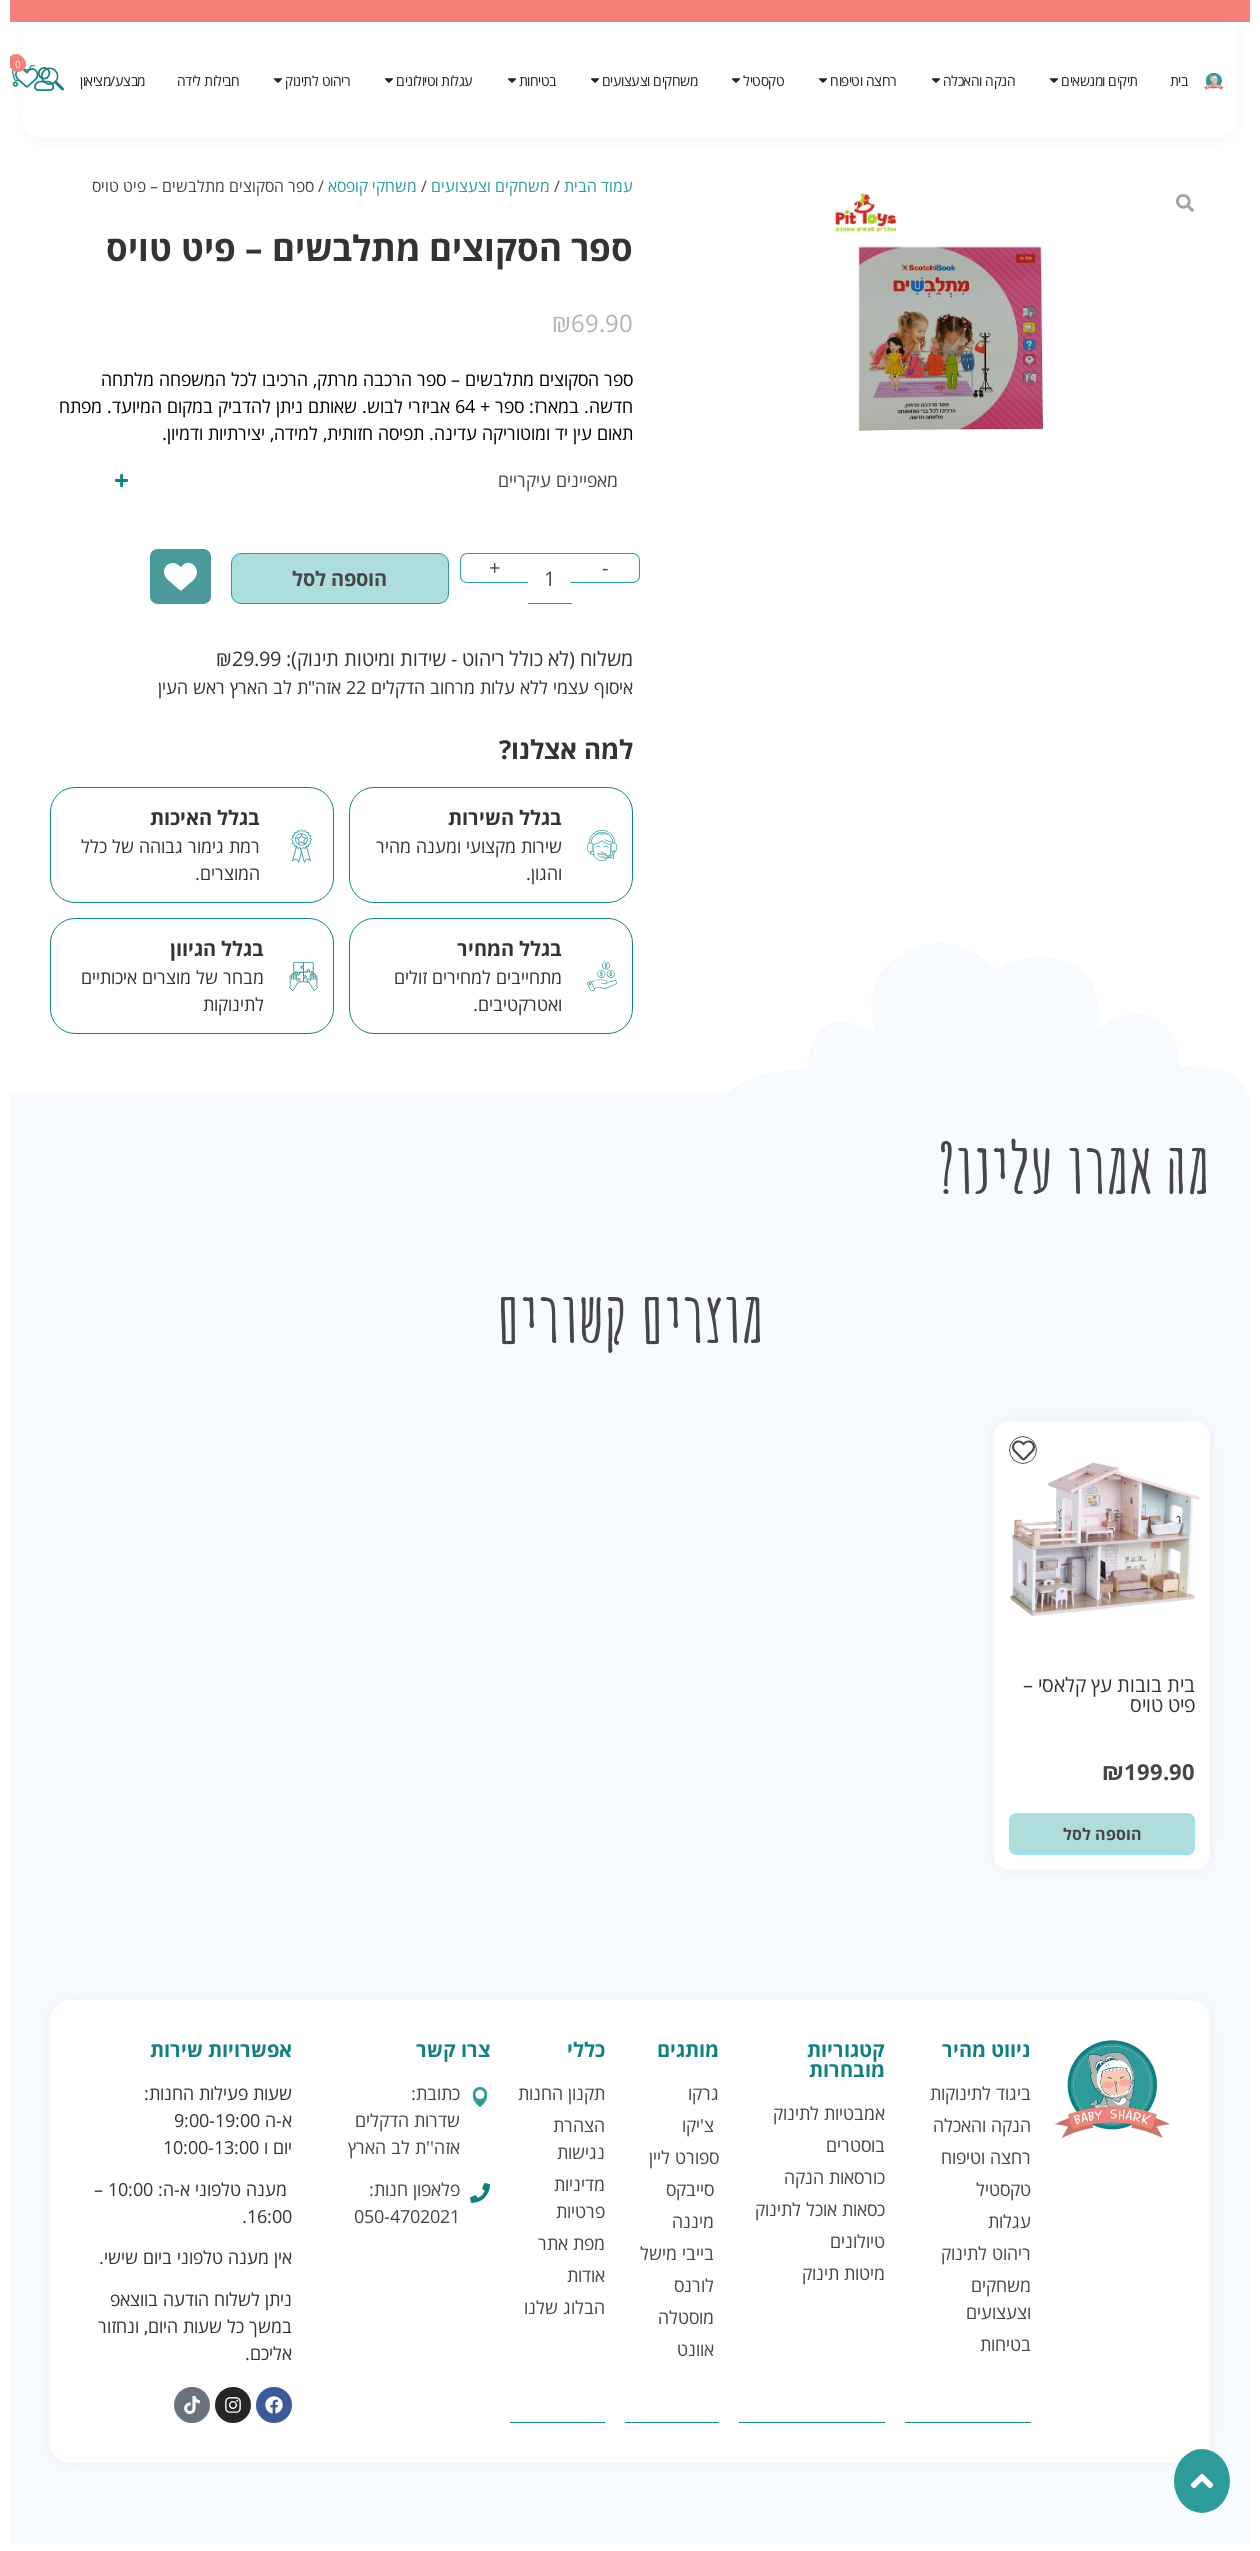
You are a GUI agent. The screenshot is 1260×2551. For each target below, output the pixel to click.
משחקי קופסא (372, 186)
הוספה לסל (303, 584)
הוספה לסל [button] (1102, 1843)
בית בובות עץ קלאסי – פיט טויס (1109, 1703)
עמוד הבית (598, 186)
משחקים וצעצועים (490, 186)
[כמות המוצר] (536, 585)
